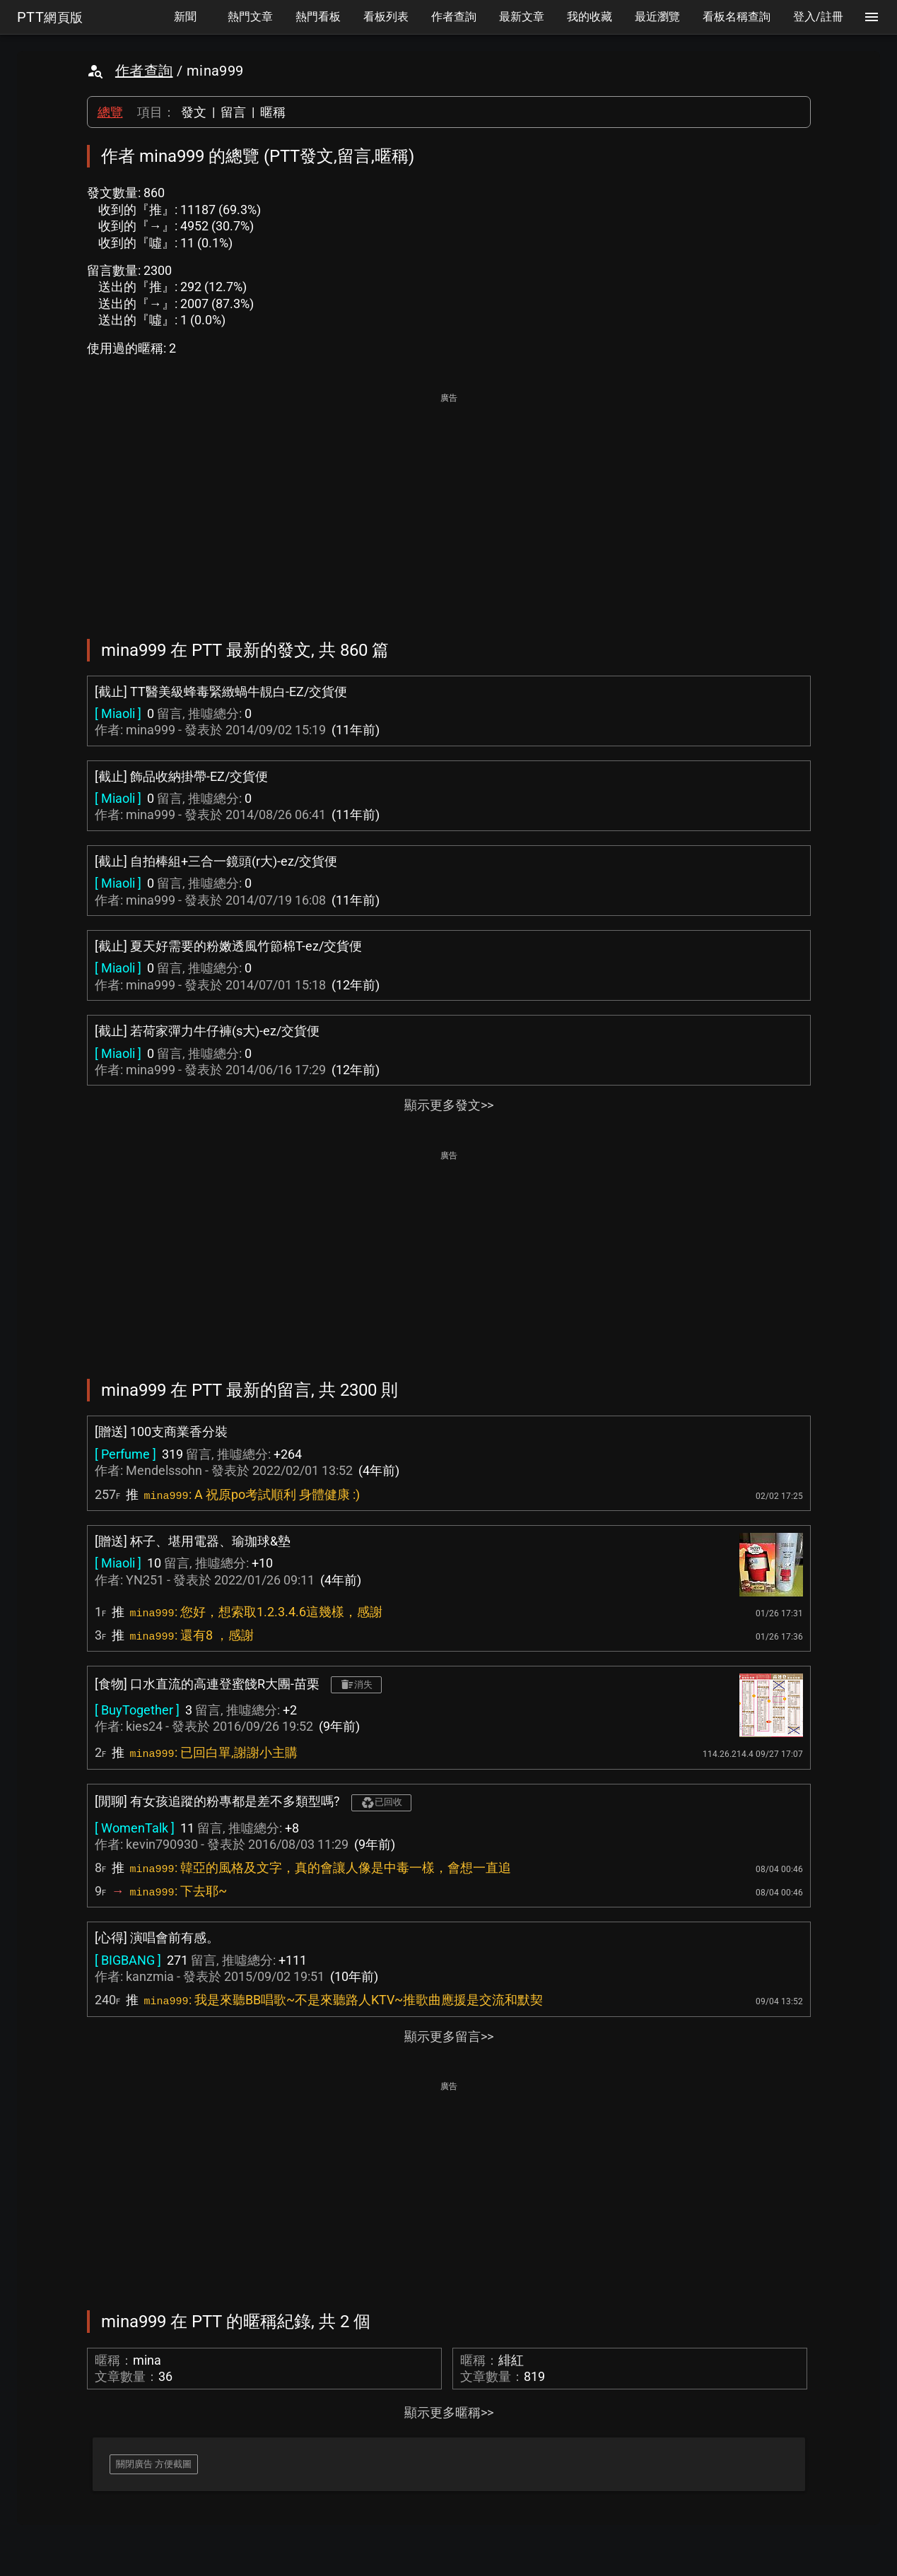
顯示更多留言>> (448, 2036)
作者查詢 (144, 70)
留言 (233, 112)
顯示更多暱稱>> (448, 2412)
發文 (193, 112)
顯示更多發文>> (448, 1105)
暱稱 (273, 112)
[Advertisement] (449, 506)
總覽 (110, 112)
